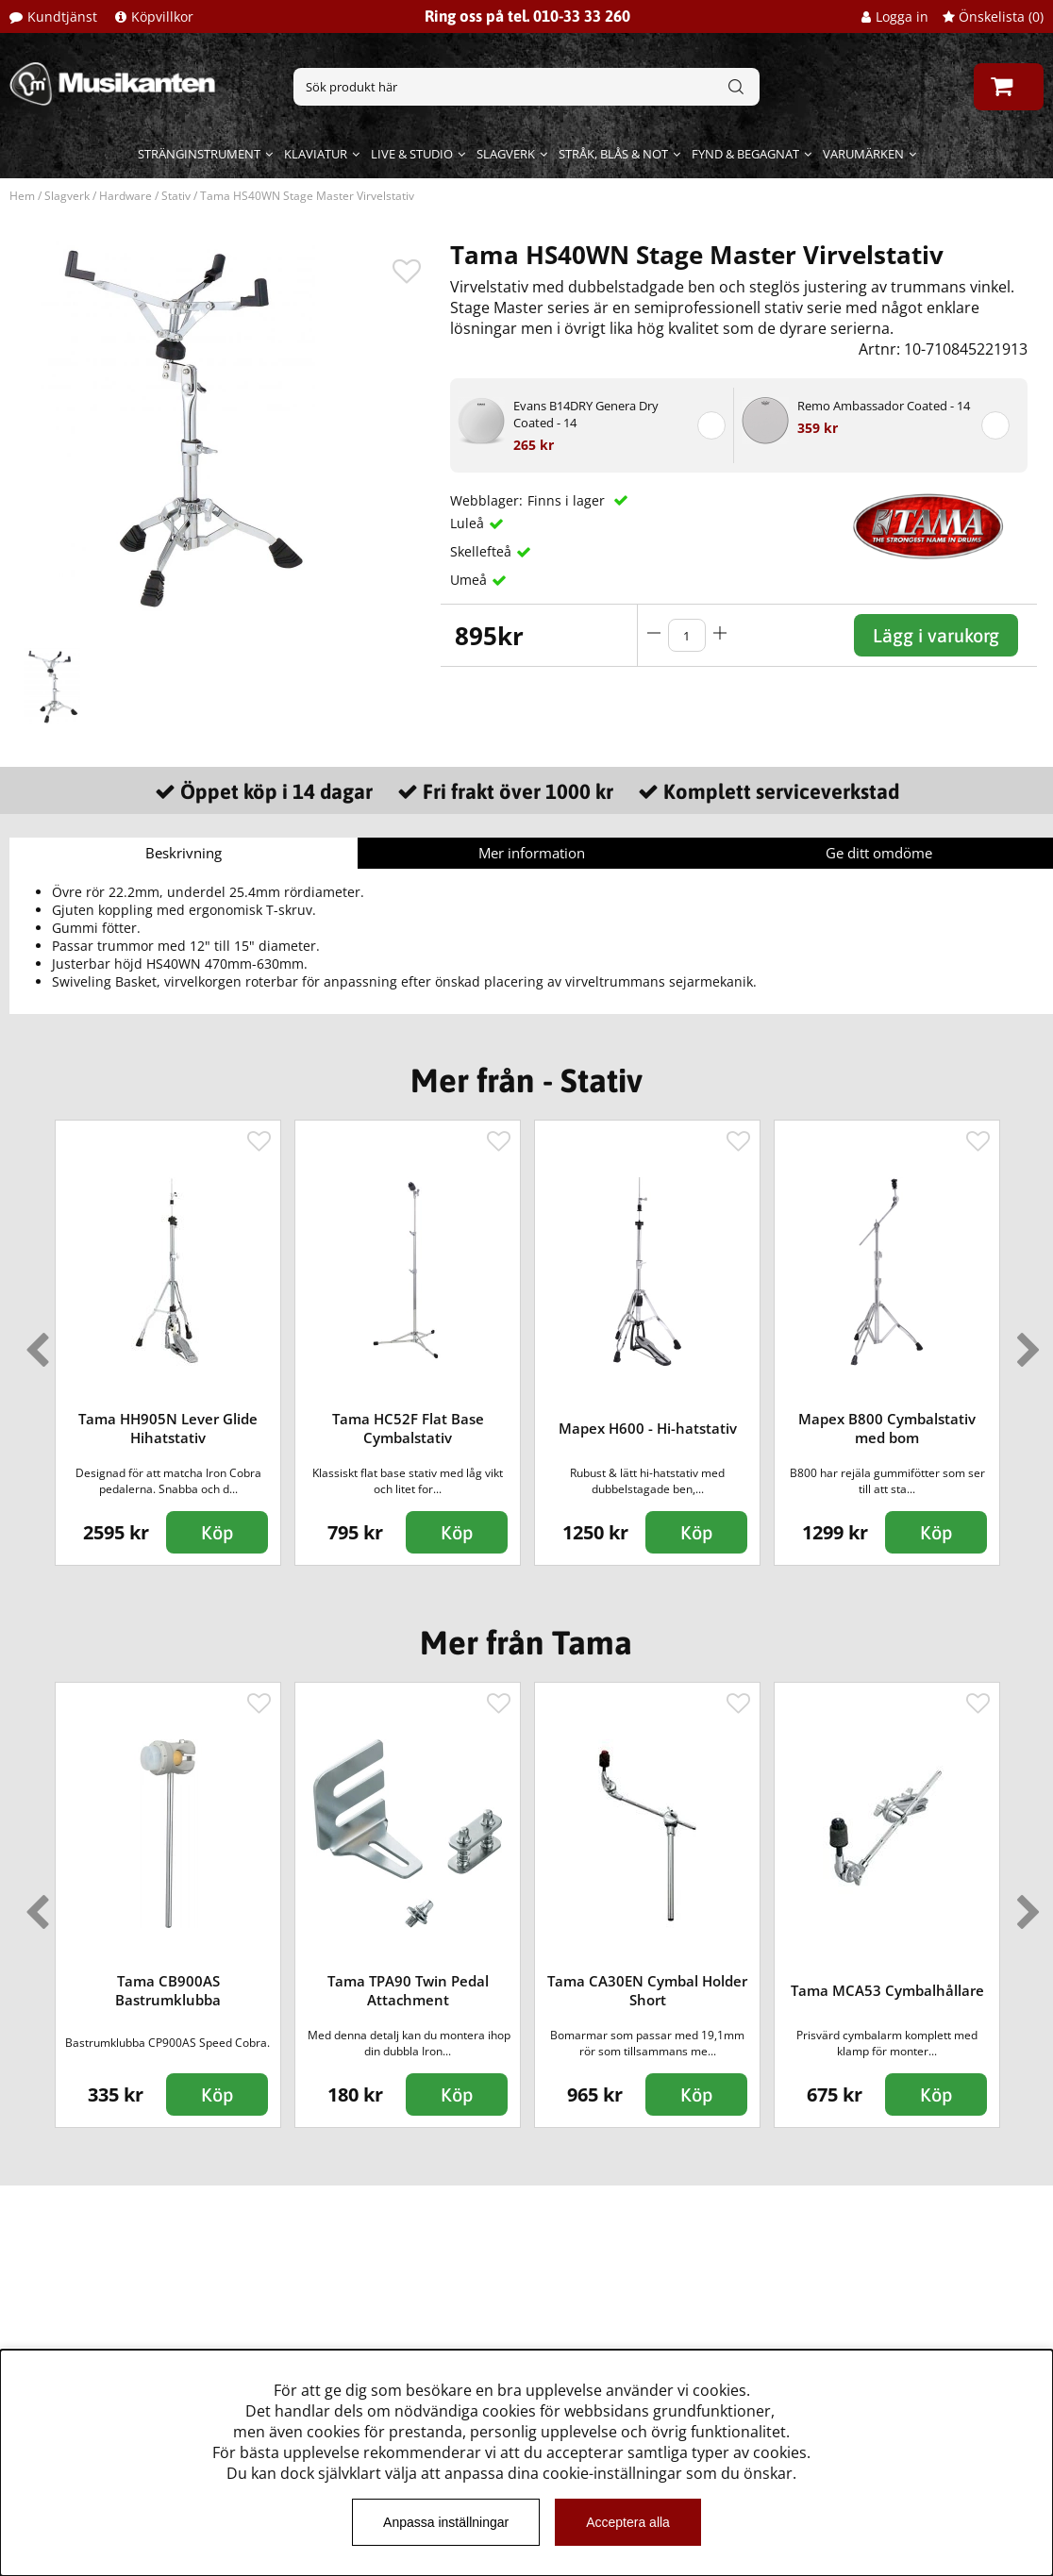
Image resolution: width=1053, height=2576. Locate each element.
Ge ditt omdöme (879, 852)
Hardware (125, 196)
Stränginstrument (199, 153)
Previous (33, 1342)
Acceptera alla (628, 2522)
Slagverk (505, 153)
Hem (22, 196)
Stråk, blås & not (613, 153)
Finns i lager (568, 500)
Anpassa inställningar (446, 2522)
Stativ (176, 196)
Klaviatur (315, 153)
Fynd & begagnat (745, 153)
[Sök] (526, 87)
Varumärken (863, 153)
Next (1024, 1342)
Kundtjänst (62, 16)
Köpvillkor (162, 16)
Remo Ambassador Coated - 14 (883, 405)
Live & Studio (412, 153)
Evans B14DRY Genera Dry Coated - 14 (586, 414)
